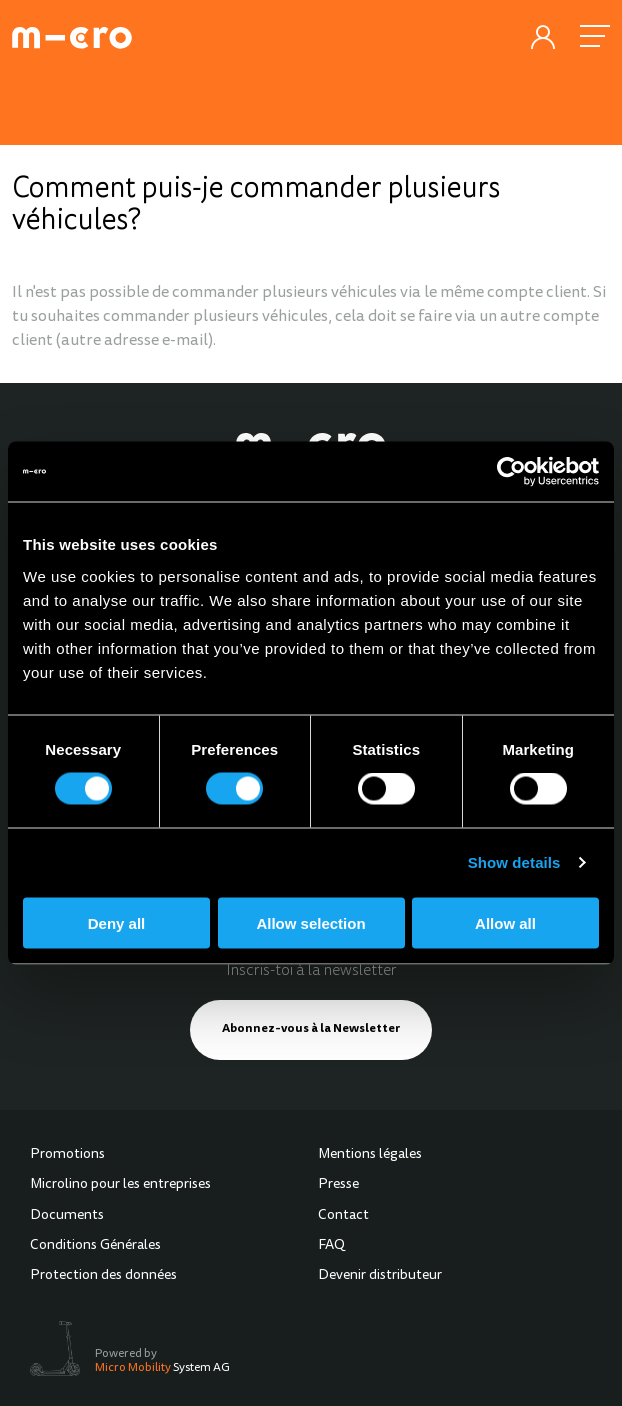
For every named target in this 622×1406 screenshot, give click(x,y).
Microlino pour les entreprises (120, 1185)
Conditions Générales (95, 1246)
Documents (67, 1216)
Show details (514, 862)
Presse (338, 1185)
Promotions (67, 1155)
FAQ (331, 1246)
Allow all (505, 922)
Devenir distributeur (380, 1276)
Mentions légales (370, 1155)
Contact (343, 1216)
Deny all (117, 922)
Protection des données (103, 1276)
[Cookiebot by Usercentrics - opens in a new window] (511, 472)
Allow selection (310, 922)
